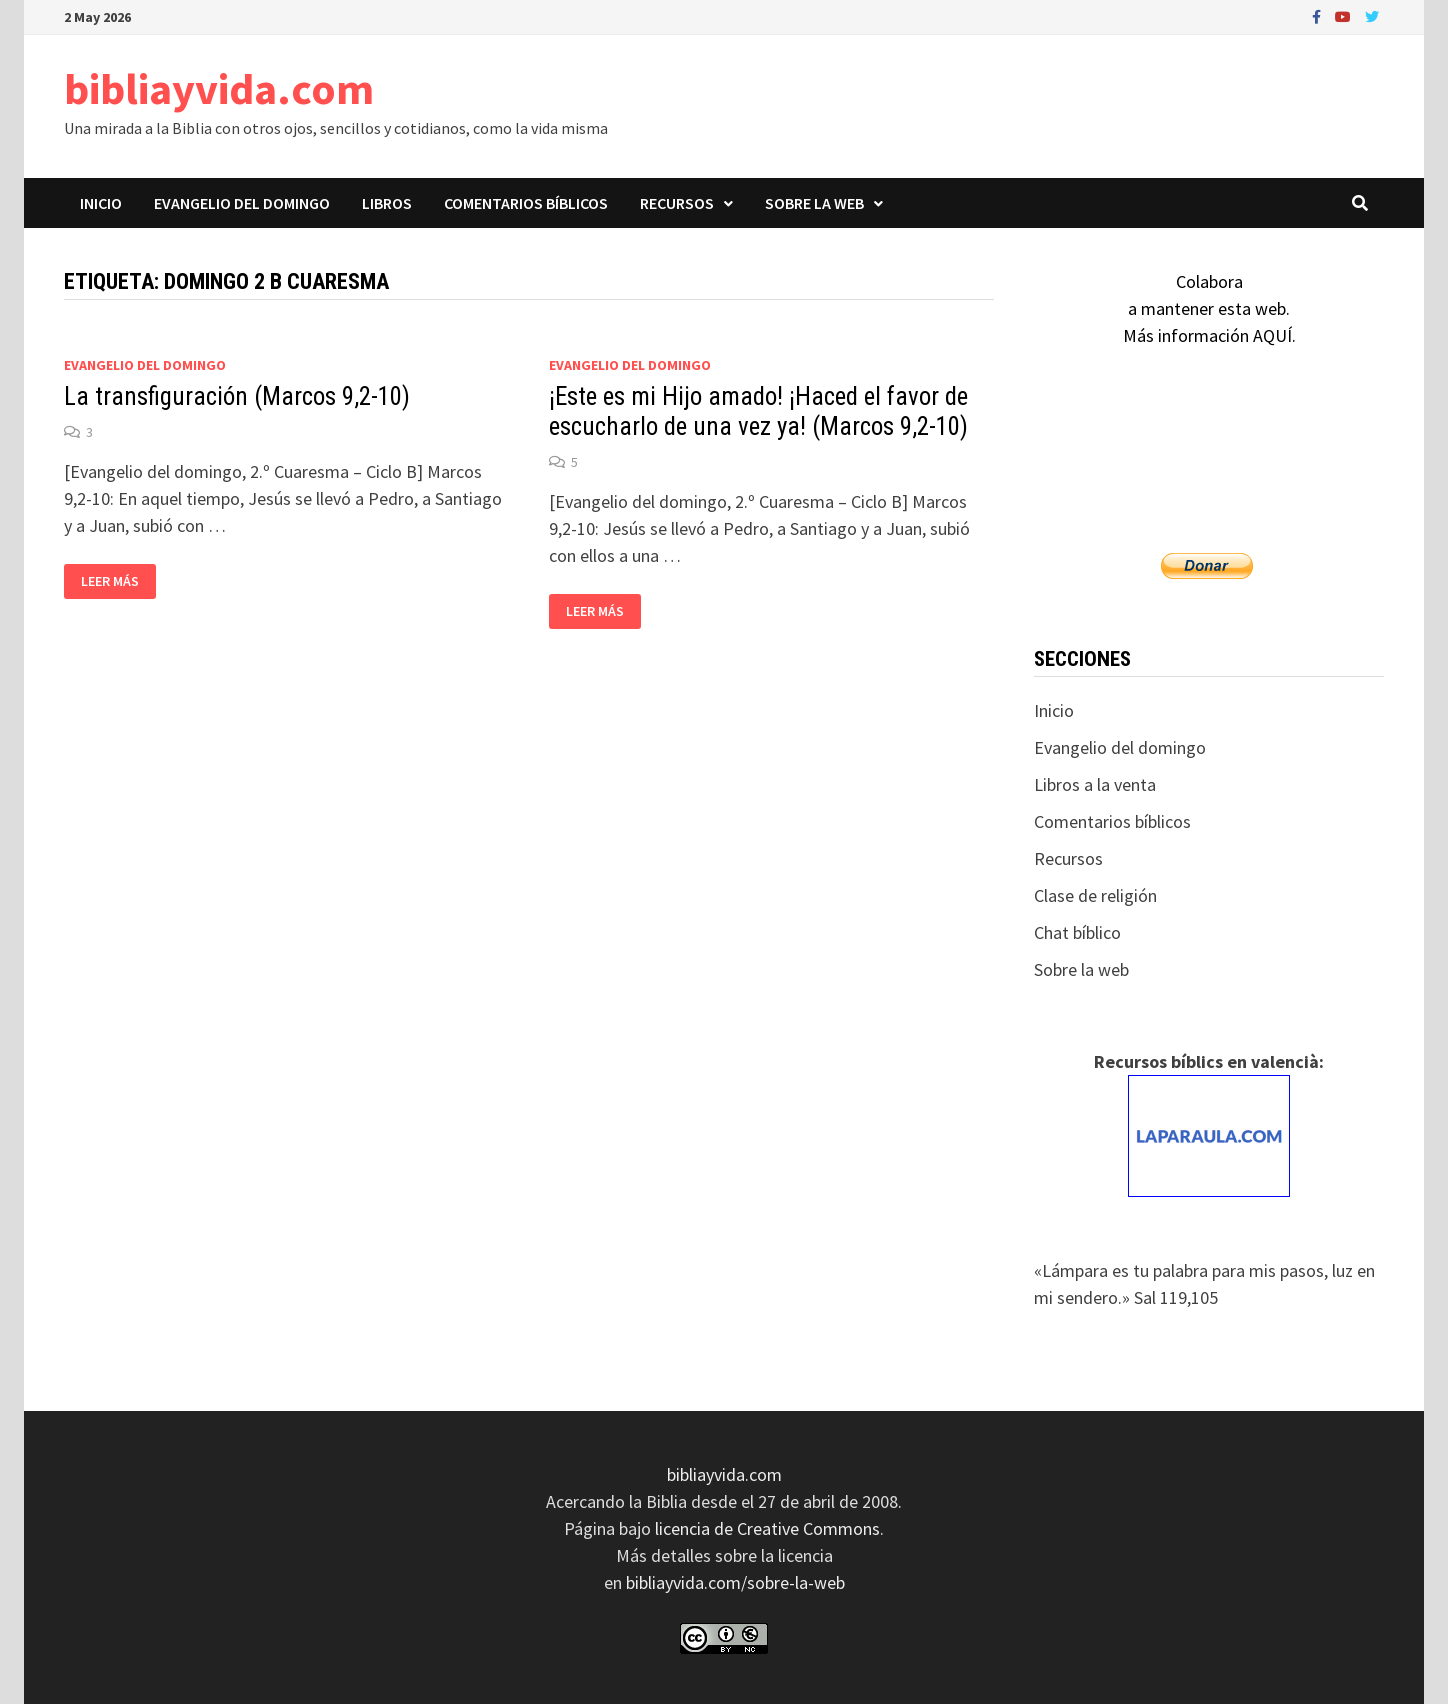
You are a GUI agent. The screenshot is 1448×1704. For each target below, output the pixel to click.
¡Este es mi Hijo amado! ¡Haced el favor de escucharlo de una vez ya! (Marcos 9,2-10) (758, 411)
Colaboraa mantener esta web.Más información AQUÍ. (1209, 308)
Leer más (118, 581)
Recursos (677, 203)
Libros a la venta (1095, 784)
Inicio (101, 203)
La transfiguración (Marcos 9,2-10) (237, 396)
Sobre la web (814, 203)
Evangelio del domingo (242, 203)
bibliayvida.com (219, 88)
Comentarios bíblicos (526, 203)
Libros (387, 203)
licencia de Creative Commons (767, 1528)
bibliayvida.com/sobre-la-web (735, 1582)
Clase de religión (1095, 895)
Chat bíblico (1077, 932)
